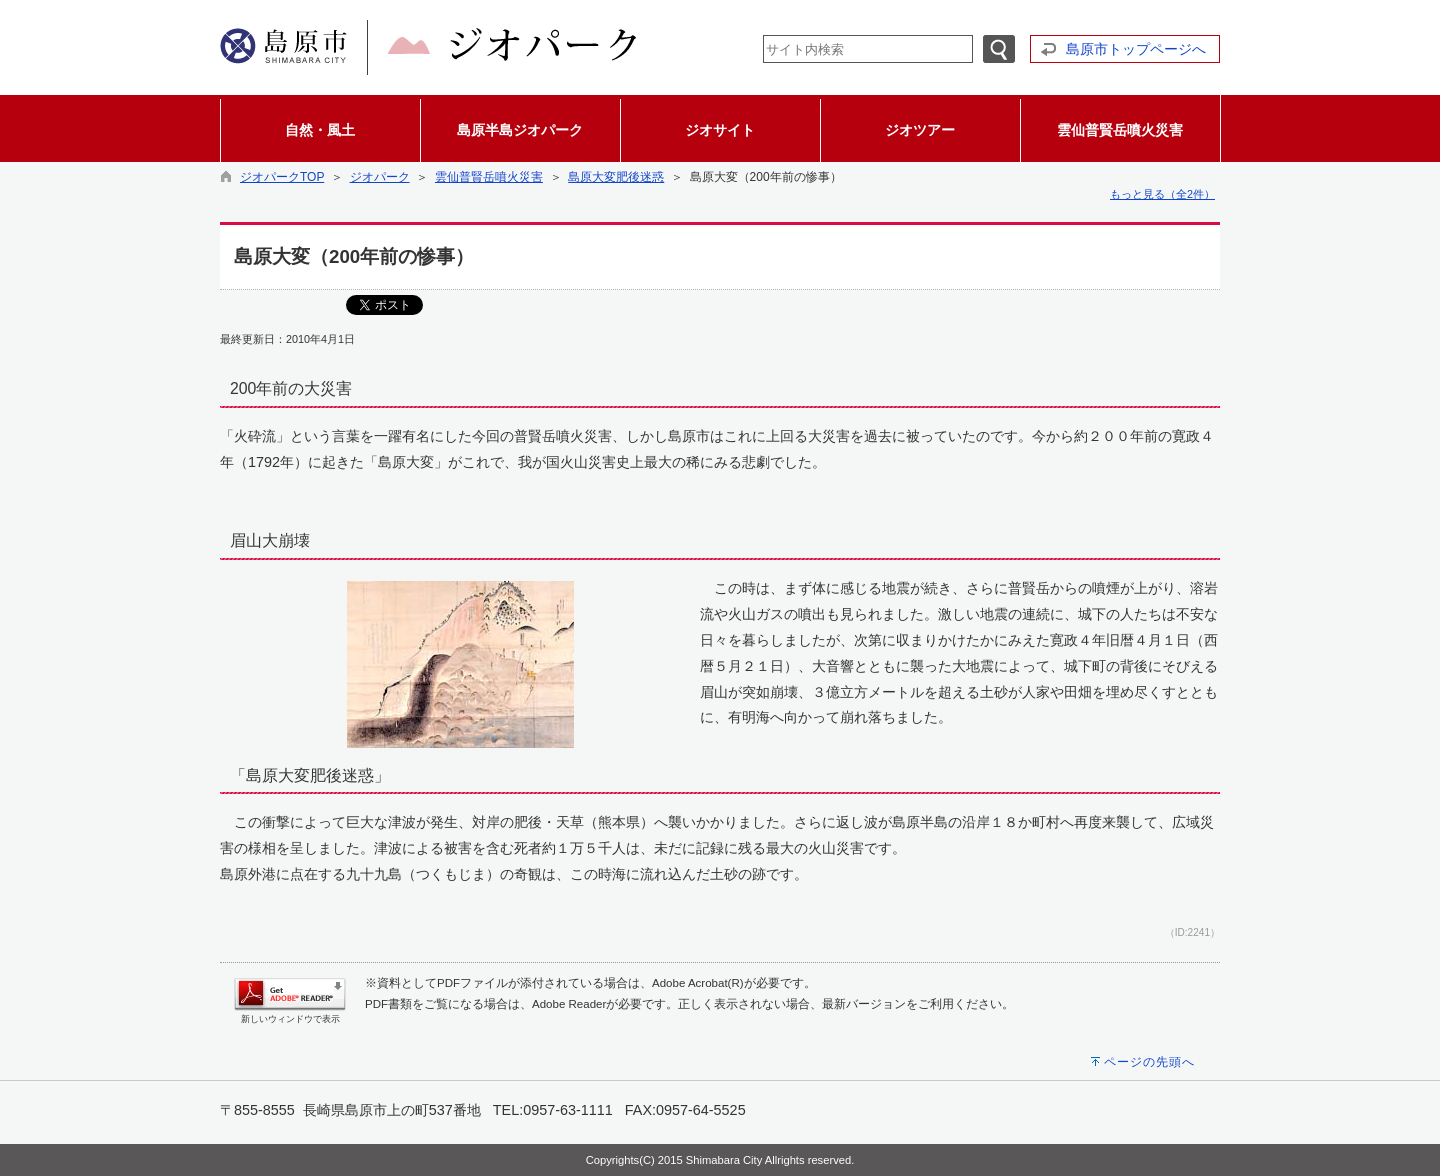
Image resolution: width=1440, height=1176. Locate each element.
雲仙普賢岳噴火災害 (489, 177)
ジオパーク (380, 177)
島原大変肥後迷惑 (616, 177)
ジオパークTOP (282, 177)
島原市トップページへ (1136, 49)
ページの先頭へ (1149, 1062)
